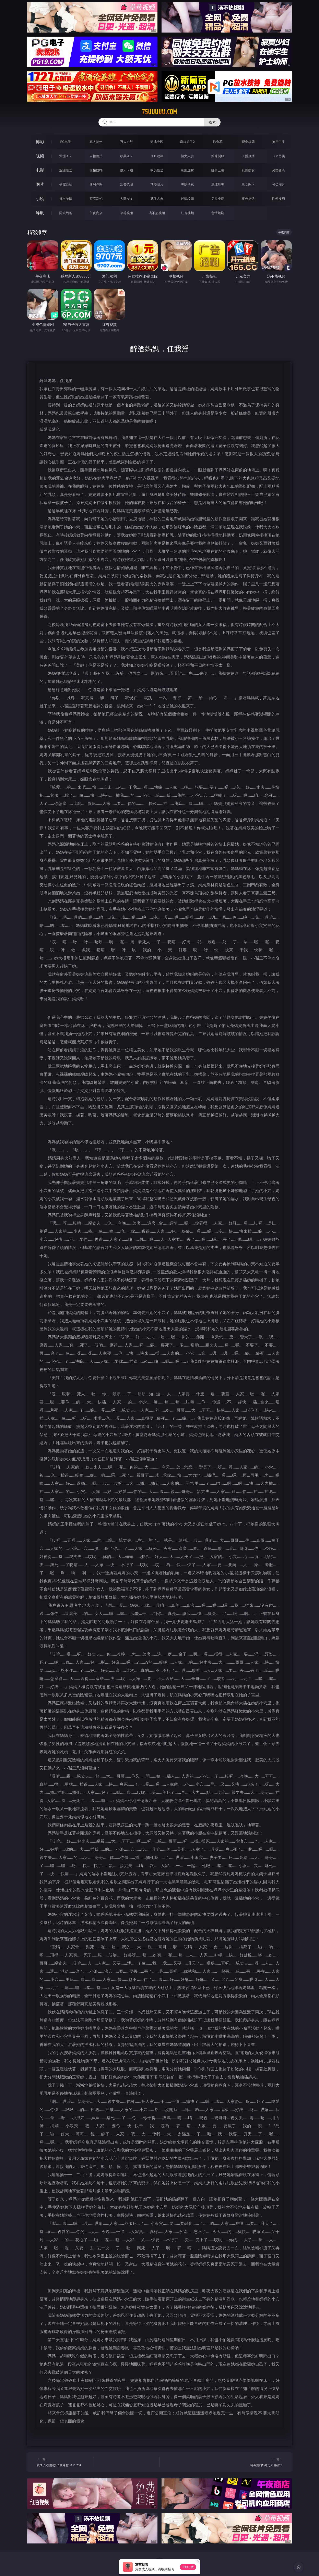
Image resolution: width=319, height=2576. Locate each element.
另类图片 (278, 184)
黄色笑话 (248, 198)
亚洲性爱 (65, 170)
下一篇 (255, 2462)
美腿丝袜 (187, 184)
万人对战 (126, 141)
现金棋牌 (248, 141)
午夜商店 (96, 213)
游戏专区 (156, 141)
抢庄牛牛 (278, 141)
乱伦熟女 (248, 170)
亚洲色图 (96, 184)
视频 (40, 156)
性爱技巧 (278, 198)
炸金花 (218, 141)
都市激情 (65, 198)
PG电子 (65, 141)
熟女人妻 (187, 156)
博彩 (40, 141)
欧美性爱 (156, 170)
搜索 (212, 122)
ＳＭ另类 (278, 156)
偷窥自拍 (65, 184)
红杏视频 (187, 213)
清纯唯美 (217, 184)
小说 (40, 198)
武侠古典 (156, 198)
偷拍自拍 (96, 170)
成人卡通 (126, 170)
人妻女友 (126, 198)
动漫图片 (156, 184)
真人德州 (96, 141)
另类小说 (217, 198)
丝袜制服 (217, 156)
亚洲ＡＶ (65, 156)
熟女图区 (248, 184)
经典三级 (217, 170)
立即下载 (188, 2567)
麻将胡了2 (187, 141)
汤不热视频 (157, 213)
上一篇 (63, 2462)
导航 (40, 213)
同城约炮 (65, 213)
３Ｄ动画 (156, 156)
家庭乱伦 (96, 198)
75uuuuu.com (159, 112)
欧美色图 (126, 184)
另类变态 (278, 170)
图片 (40, 184)
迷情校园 (187, 198)
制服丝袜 (187, 170)
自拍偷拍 (96, 156)
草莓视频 (126, 213)
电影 (40, 170)
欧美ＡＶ (126, 156)
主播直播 (248, 156)
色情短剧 (217, 213)
